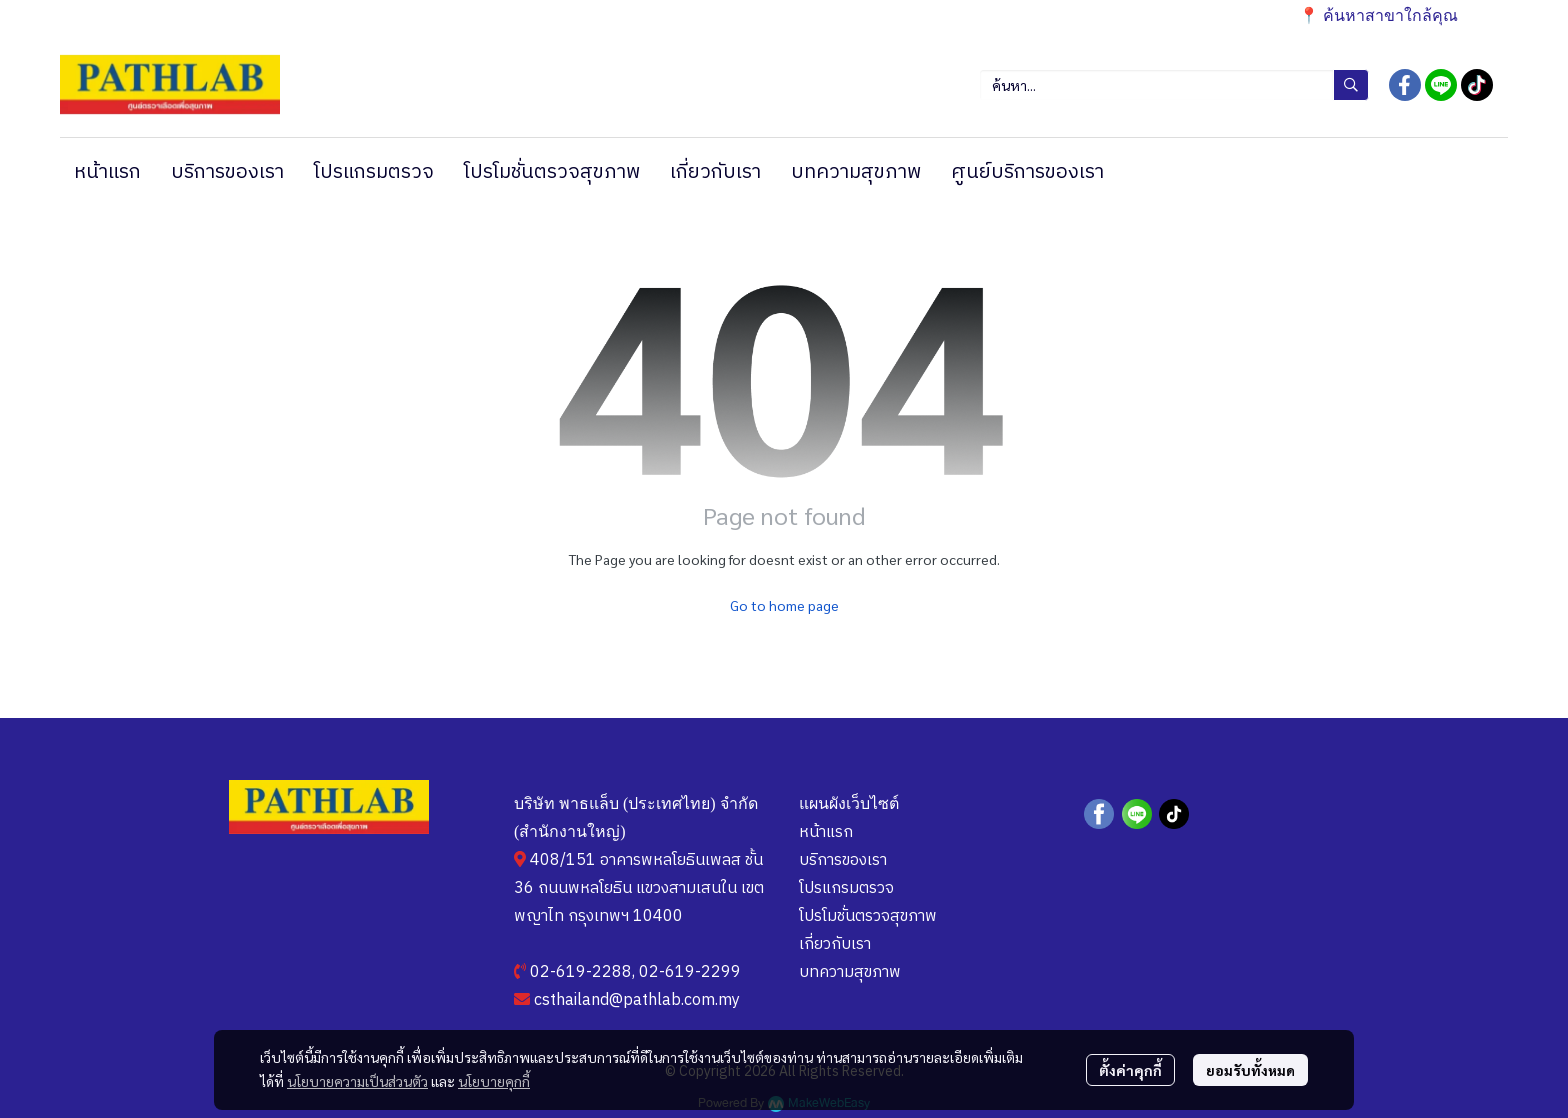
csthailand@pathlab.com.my (637, 1000)
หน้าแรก (826, 832)
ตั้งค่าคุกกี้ (1130, 1070)
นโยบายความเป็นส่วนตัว (357, 1081)
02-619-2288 (581, 972)
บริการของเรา (843, 860)
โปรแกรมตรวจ (846, 888)
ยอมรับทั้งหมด (1250, 1070)
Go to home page (784, 605)
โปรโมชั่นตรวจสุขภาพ (868, 916)
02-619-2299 (690, 972)
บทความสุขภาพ (850, 972)
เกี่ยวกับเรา (835, 944)
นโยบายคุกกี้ (494, 1081)
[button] (1174, 85)
